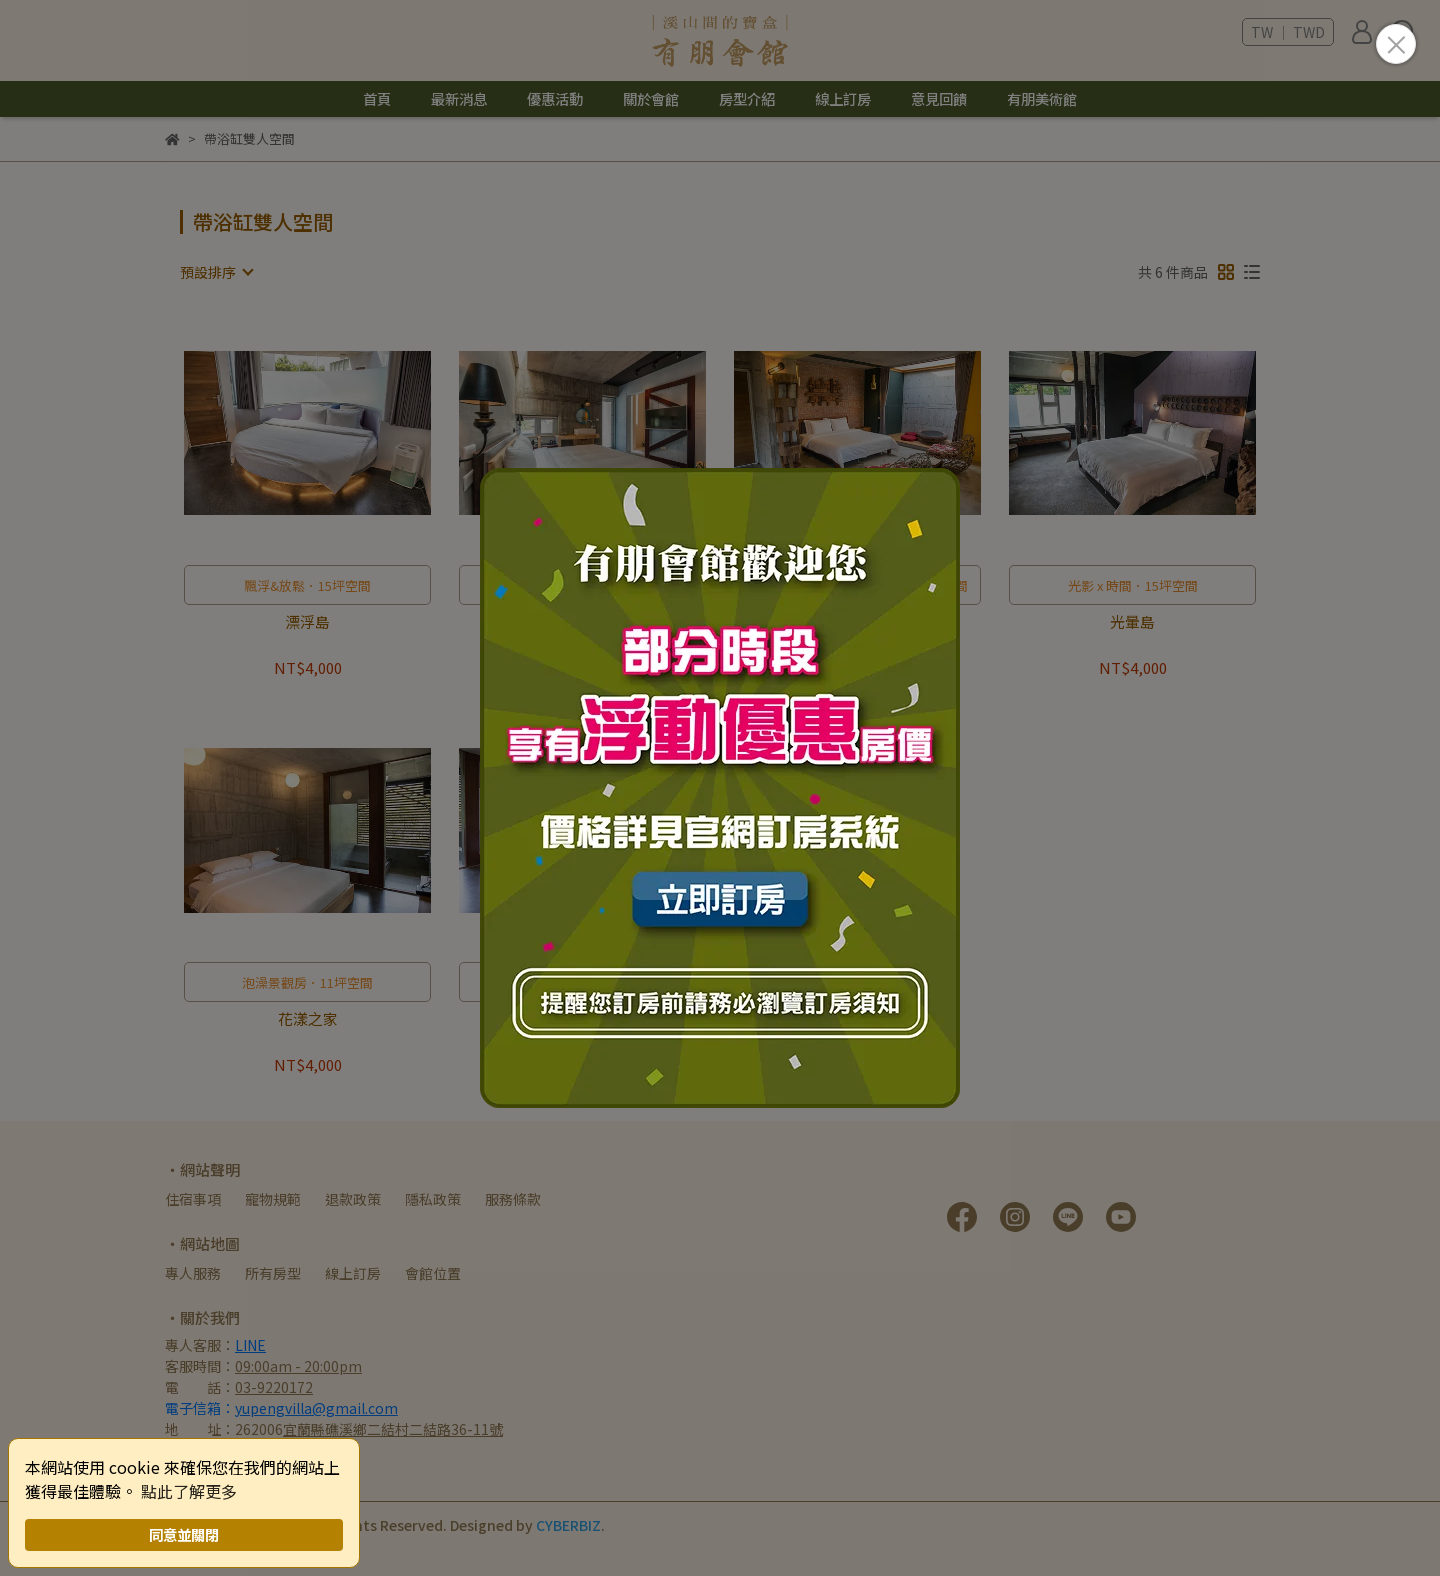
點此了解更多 (189, 1491)
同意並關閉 (184, 1534)
